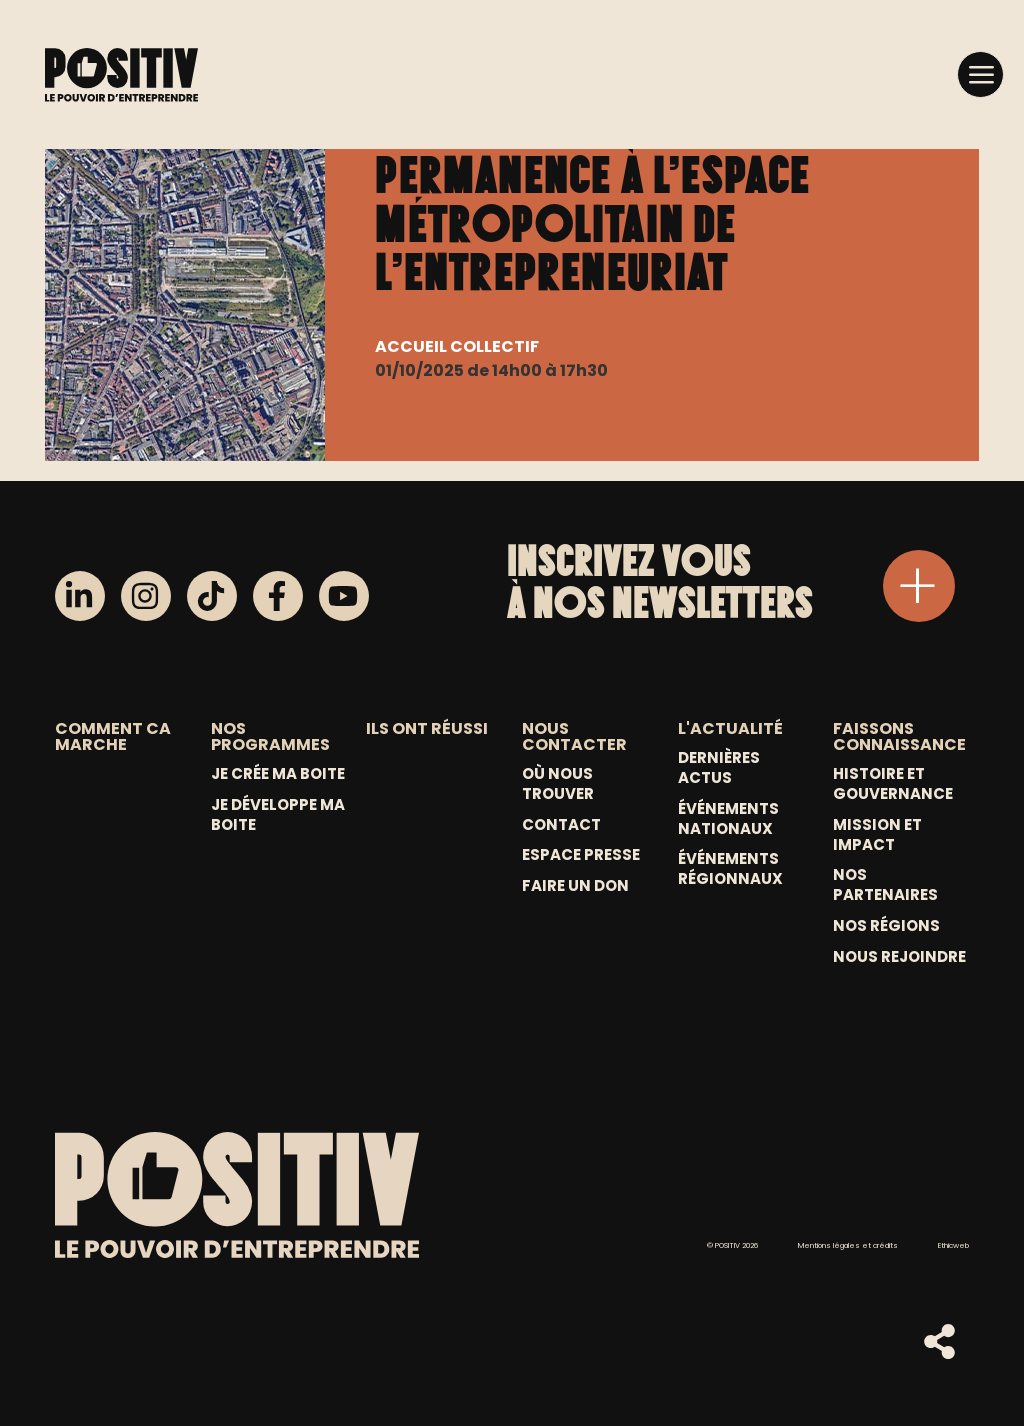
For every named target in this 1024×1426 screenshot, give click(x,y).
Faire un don (575, 886)
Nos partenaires (885, 885)
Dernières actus (719, 768)
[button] (980, 73)
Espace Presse (581, 855)
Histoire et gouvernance (893, 784)
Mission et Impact (877, 835)
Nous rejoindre (899, 957)
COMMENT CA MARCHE (113, 736)
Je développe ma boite (278, 815)
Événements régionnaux (730, 869)
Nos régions (886, 926)
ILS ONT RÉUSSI (427, 728)
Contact (561, 825)
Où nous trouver (558, 784)
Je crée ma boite (278, 774)
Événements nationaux (728, 819)
